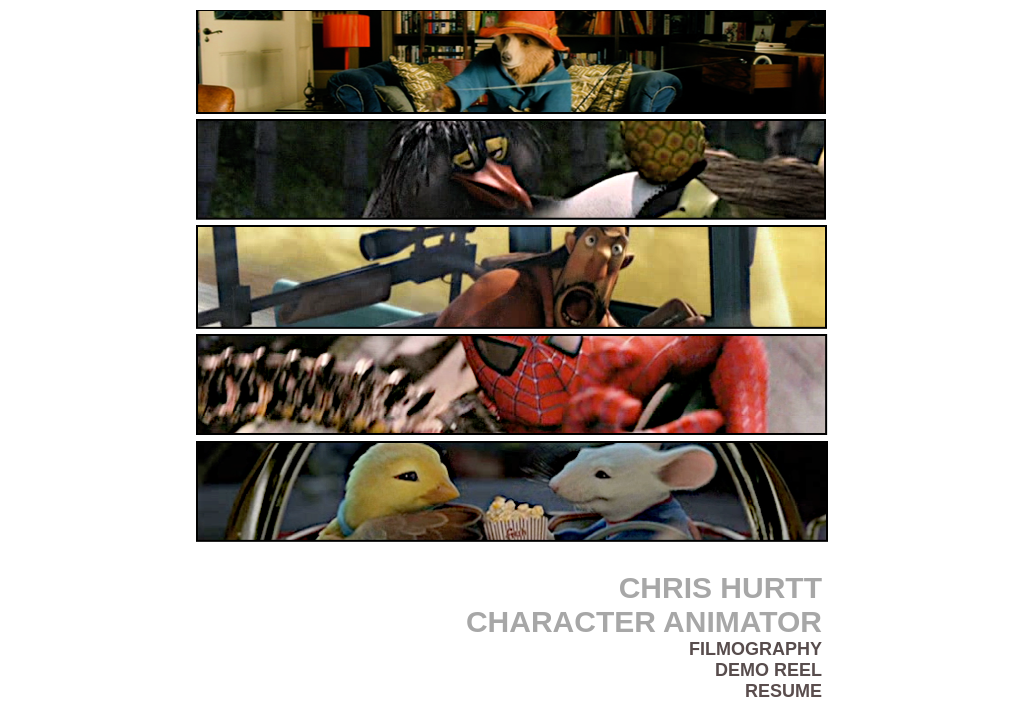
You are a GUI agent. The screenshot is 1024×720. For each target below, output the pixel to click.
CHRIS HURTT (720, 587)
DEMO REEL (768, 670)
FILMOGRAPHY (755, 649)
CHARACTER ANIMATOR (644, 621)
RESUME (783, 691)
